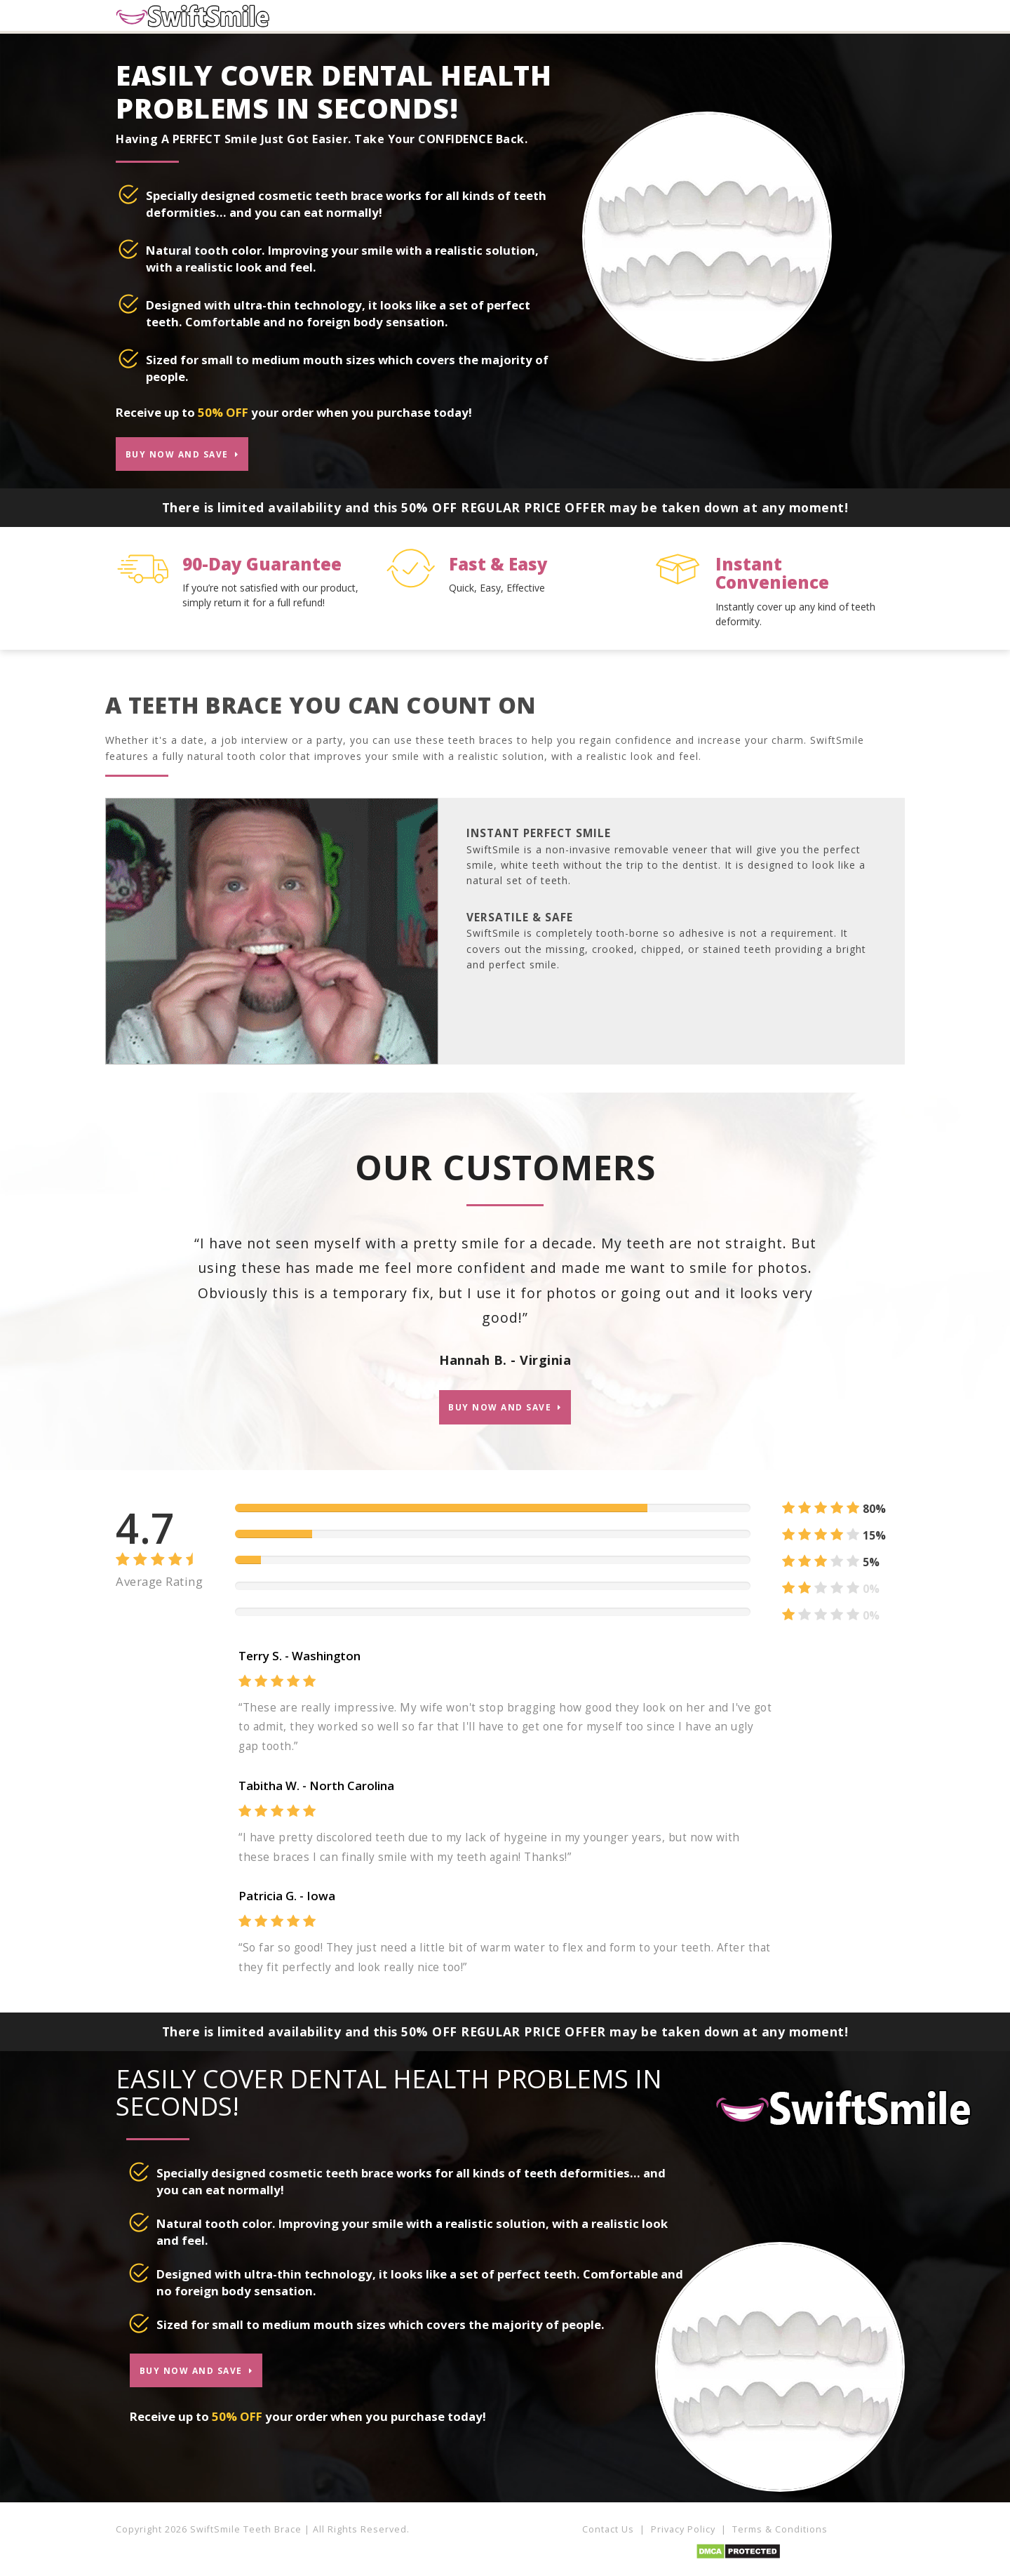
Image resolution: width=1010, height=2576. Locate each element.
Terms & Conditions (780, 2535)
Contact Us (608, 2535)
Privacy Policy (683, 2535)
